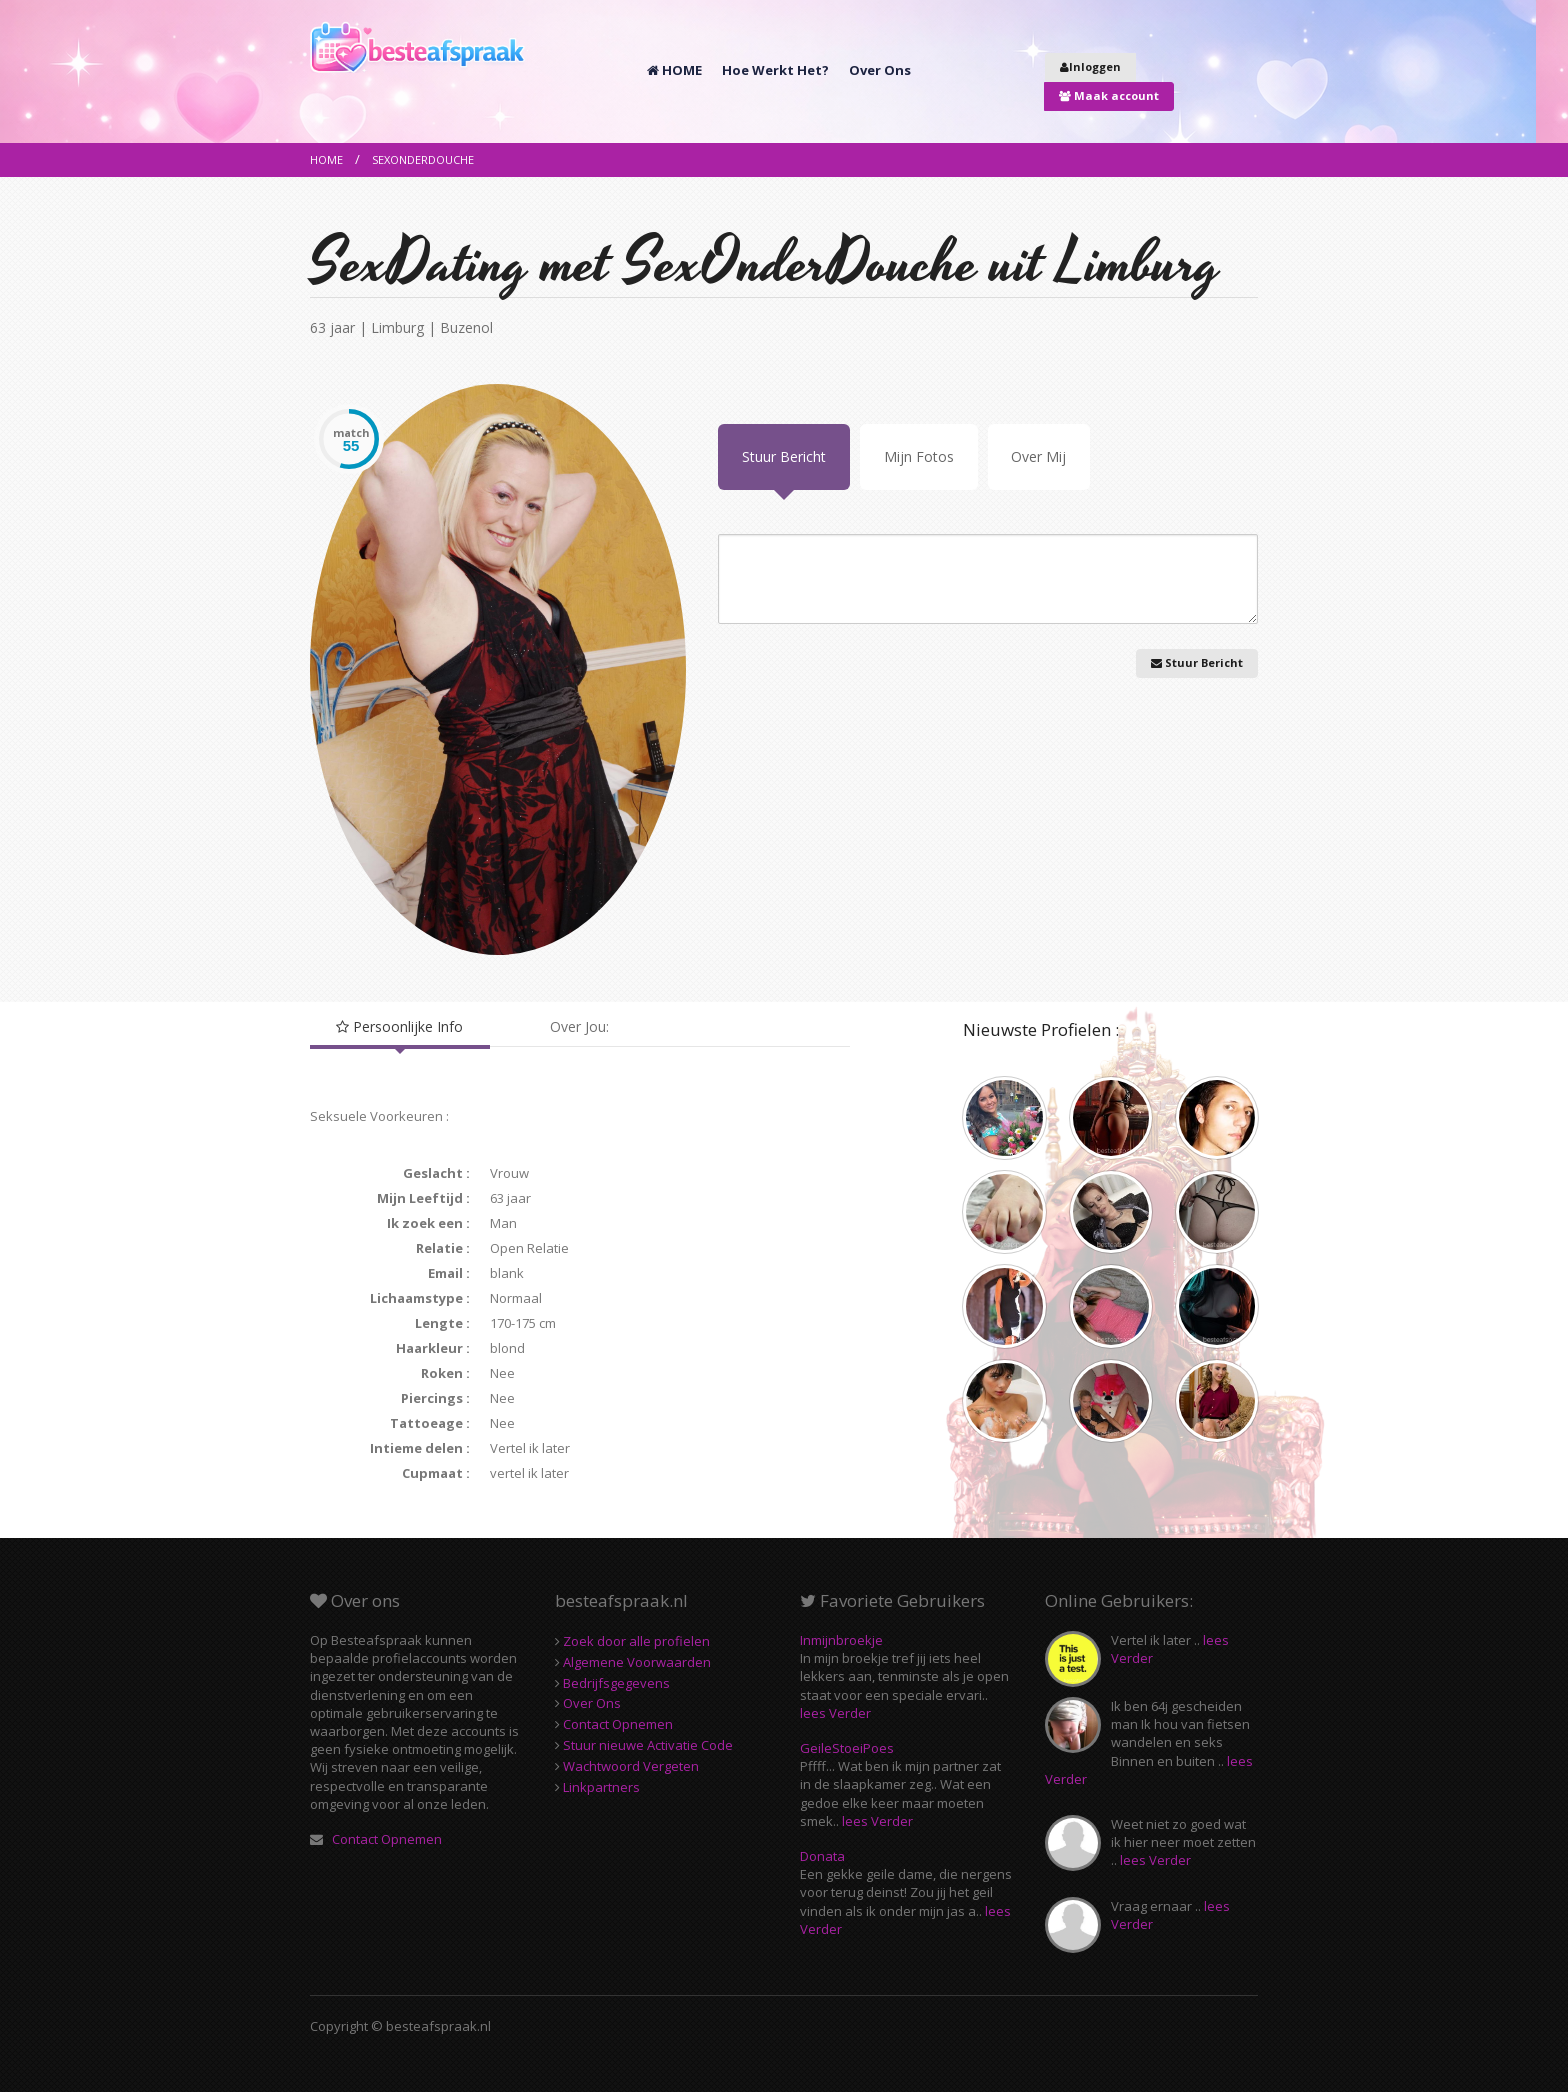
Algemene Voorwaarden (635, 1662)
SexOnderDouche (423, 159)
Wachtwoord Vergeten (629, 1766)
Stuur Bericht (784, 456)
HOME (674, 70)
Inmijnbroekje (841, 1640)
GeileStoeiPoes (847, 1748)
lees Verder (835, 1713)
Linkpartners (600, 1787)
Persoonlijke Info (399, 1026)
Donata (822, 1856)
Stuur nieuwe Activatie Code (646, 1745)
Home (326, 159)
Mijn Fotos (919, 456)
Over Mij (1038, 456)
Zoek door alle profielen (635, 1641)
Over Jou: (579, 1026)
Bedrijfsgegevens (615, 1683)
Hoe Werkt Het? (775, 70)
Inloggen (1090, 66)
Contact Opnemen (385, 1839)
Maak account (1109, 95)
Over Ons (880, 70)
